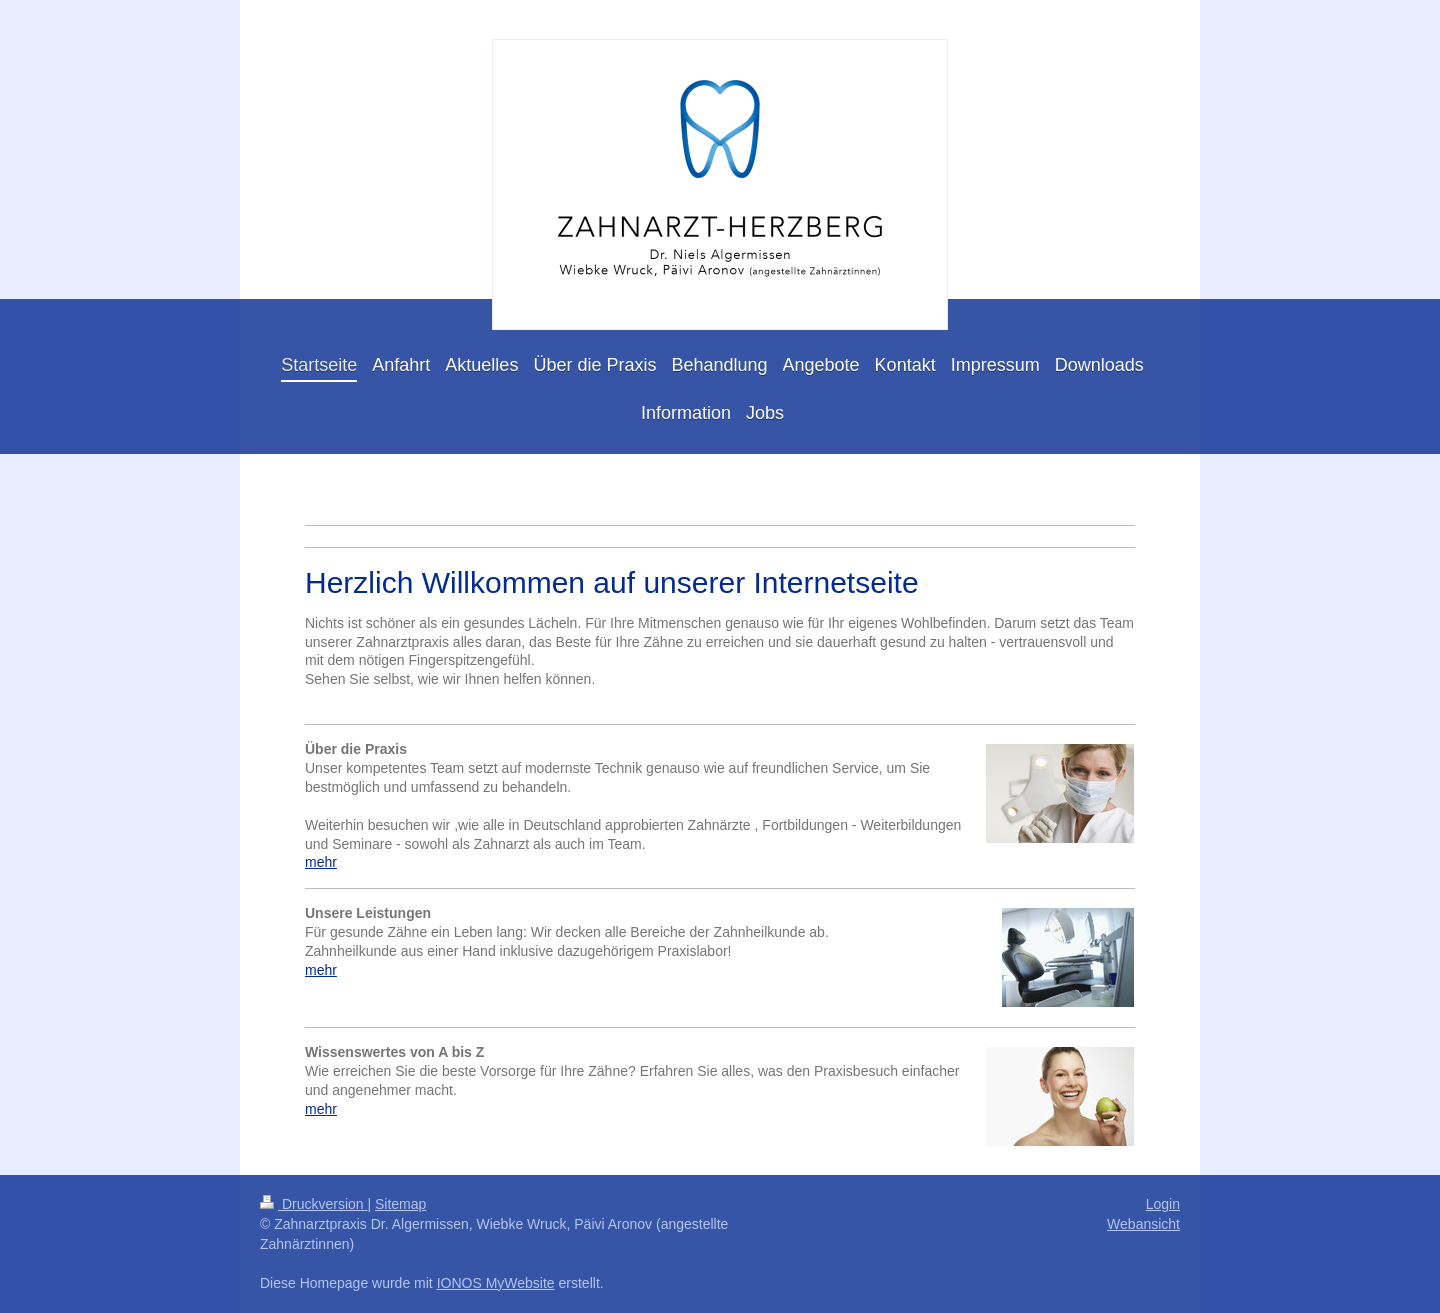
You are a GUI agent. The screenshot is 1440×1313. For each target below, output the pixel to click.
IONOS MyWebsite (496, 1283)
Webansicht (1143, 1224)
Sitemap (400, 1204)
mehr (321, 862)
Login (1163, 1204)
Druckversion (313, 1204)
